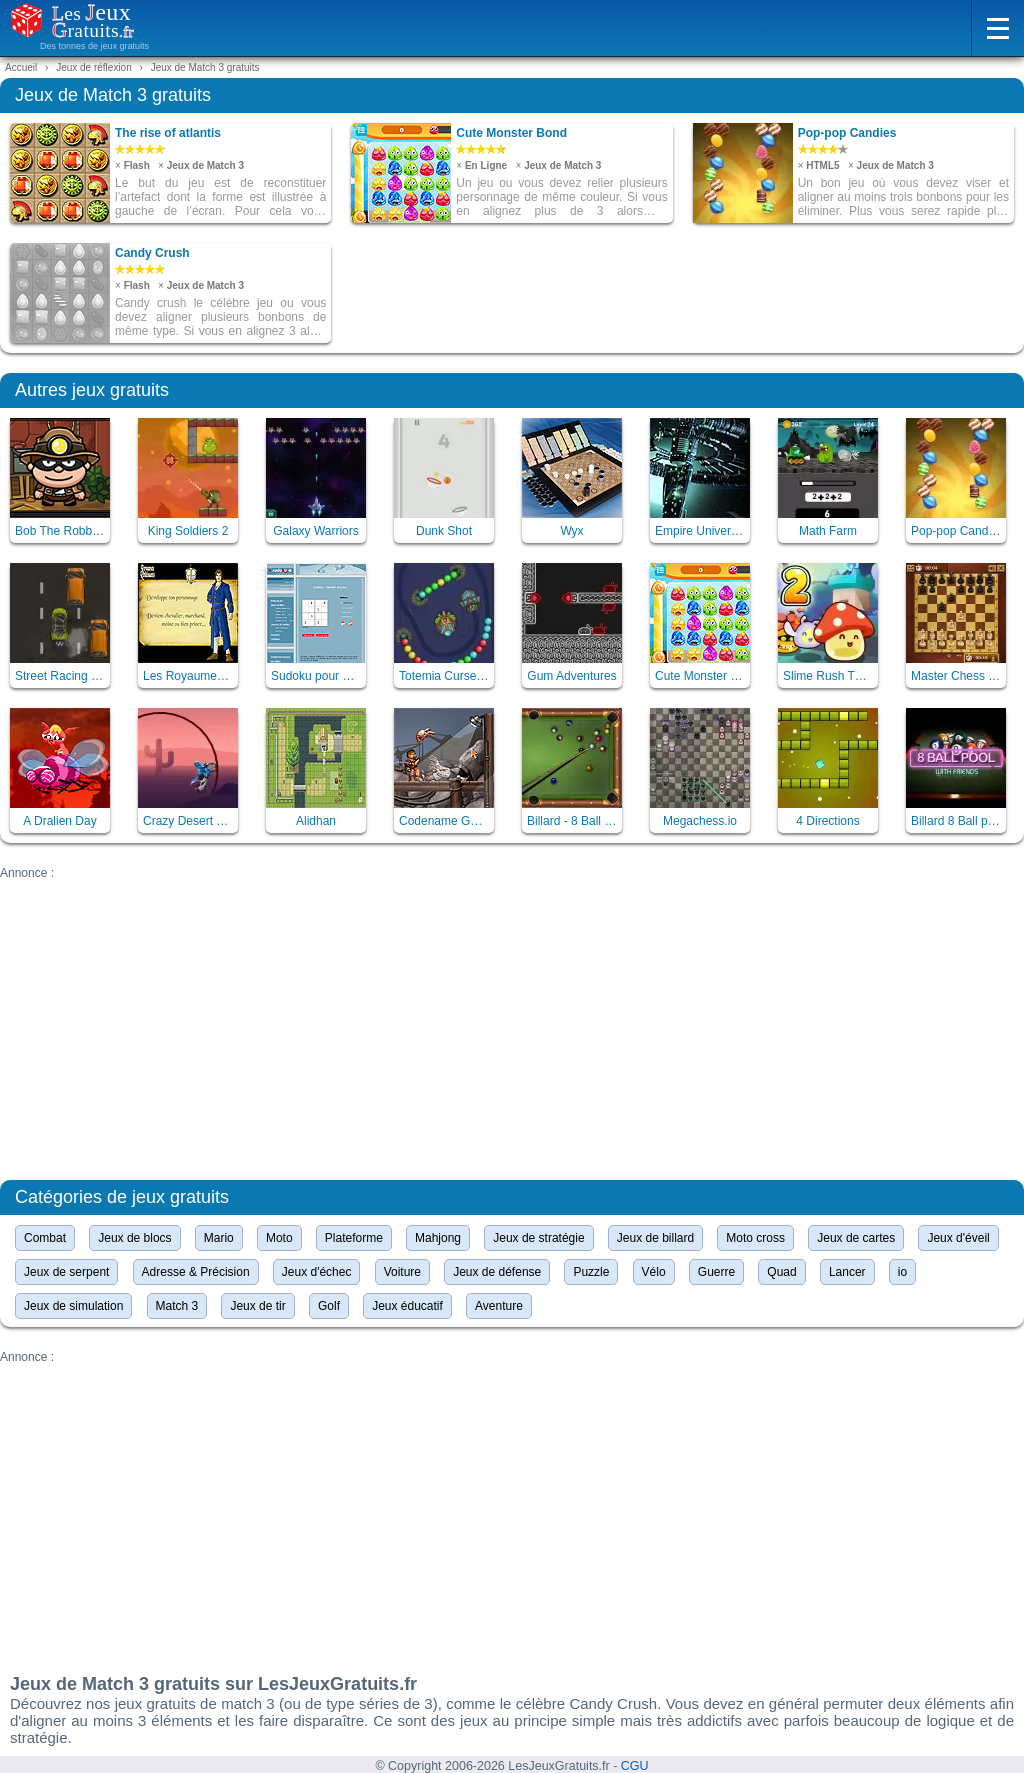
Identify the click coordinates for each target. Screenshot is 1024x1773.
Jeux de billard (655, 1238)
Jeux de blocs (134, 1238)
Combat (45, 1238)
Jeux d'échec (317, 1272)
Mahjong (438, 1238)
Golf (329, 1306)
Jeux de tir (257, 1306)
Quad (781, 1272)
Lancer (847, 1272)
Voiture (402, 1272)
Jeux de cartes (856, 1238)
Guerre (716, 1272)
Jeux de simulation (73, 1306)
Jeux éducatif (407, 1306)
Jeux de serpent (66, 1272)
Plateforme (354, 1238)
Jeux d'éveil (958, 1238)
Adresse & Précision (196, 1272)
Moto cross (755, 1238)
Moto (279, 1238)
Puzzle (591, 1272)
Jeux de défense (497, 1272)
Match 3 (177, 1306)
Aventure (499, 1306)
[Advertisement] (512, 1020)
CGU (635, 1766)
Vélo (654, 1272)
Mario (219, 1238)
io (902, 1272)
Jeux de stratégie (538, 1238)
